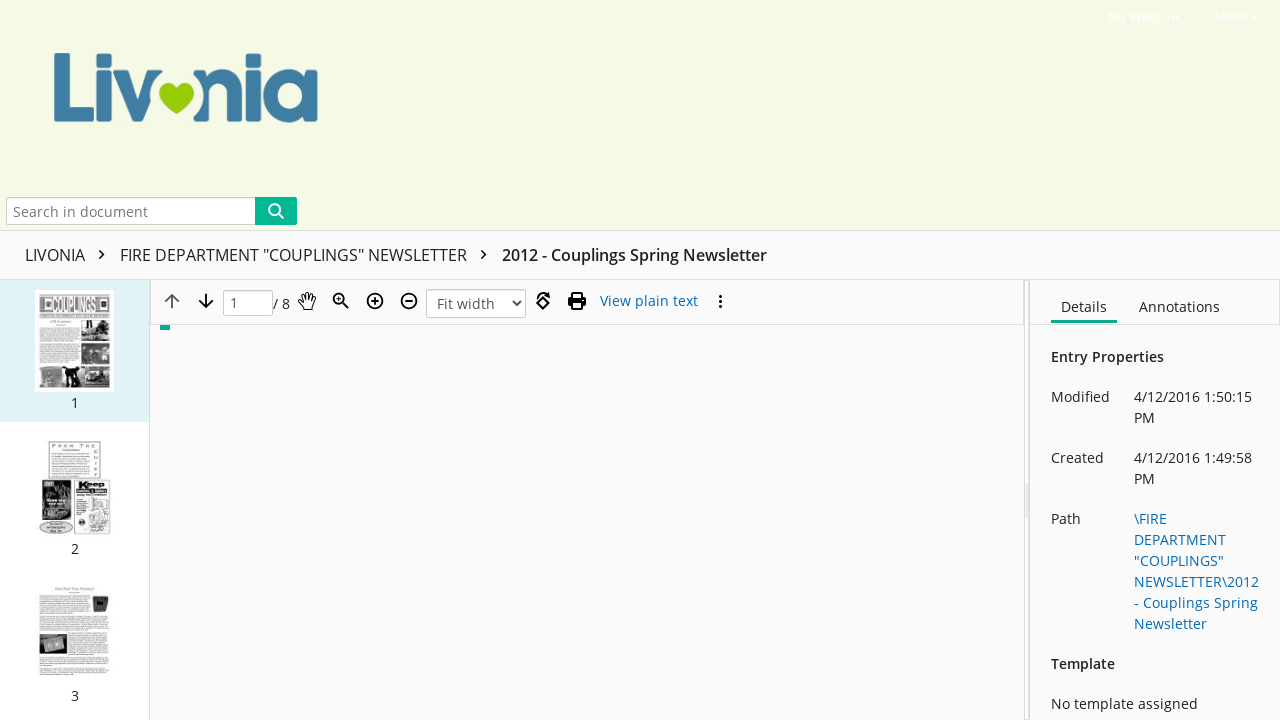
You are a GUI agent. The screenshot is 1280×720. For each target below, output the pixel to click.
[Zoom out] (409, 301)
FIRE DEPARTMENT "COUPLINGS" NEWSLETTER (308, 255)
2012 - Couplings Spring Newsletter (634, 255)
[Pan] (307, 301)
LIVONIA (70, 255)
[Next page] (206, 301)
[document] (1155, 500)
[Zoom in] (375, 301)
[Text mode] (649, 301)
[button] (74, 351)
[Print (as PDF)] (577, 301)
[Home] (621, 96)
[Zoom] (341, 301)
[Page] (248, 303)
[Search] (276, 211)
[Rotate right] (543, 301)
